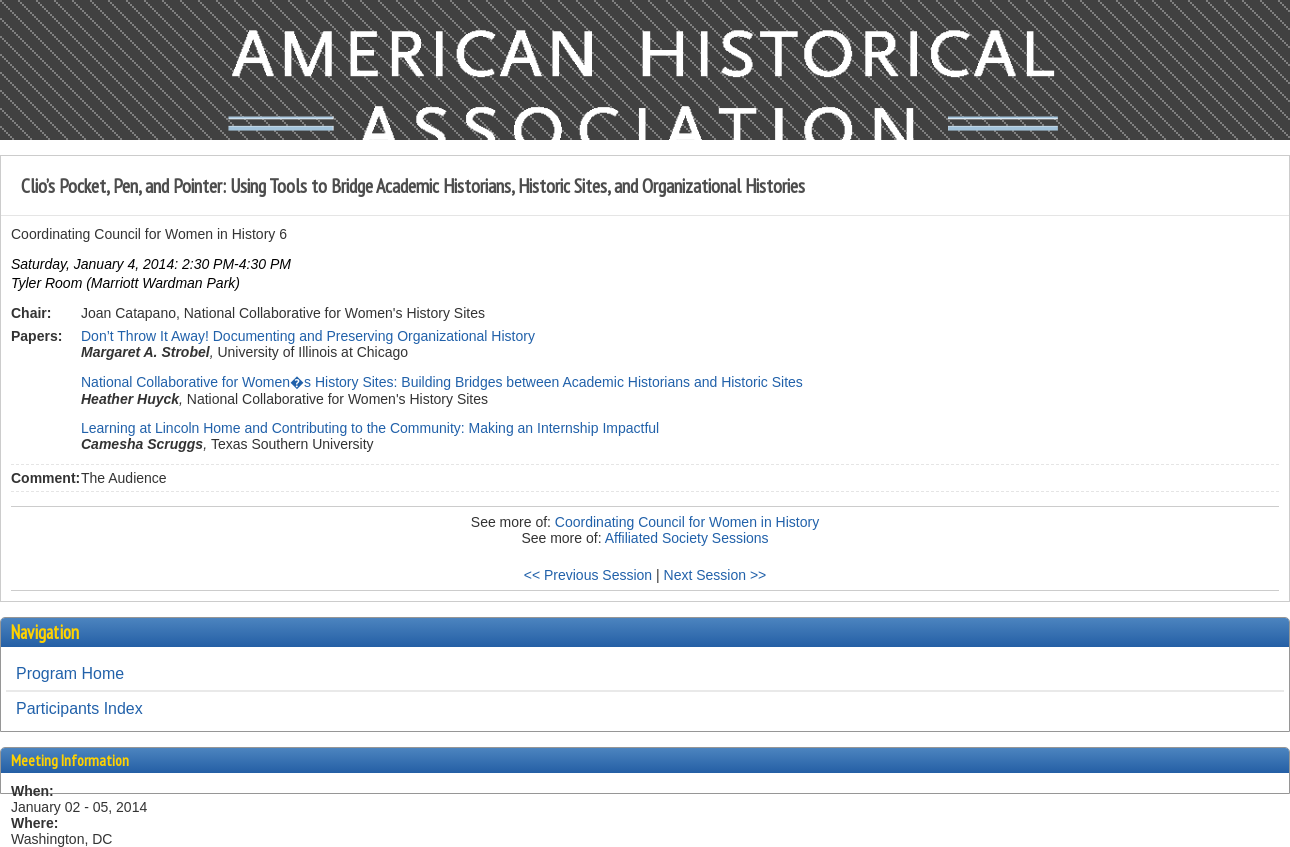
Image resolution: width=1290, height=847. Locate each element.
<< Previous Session (588, 575)
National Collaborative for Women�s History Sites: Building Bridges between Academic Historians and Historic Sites (442, 382)
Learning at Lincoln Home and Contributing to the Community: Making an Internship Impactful (370, 428)
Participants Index (79, 708)
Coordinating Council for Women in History (687, 522)
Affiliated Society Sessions (687, 538)
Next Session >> (715, 575)
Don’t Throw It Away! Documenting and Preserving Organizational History (308, 336)
